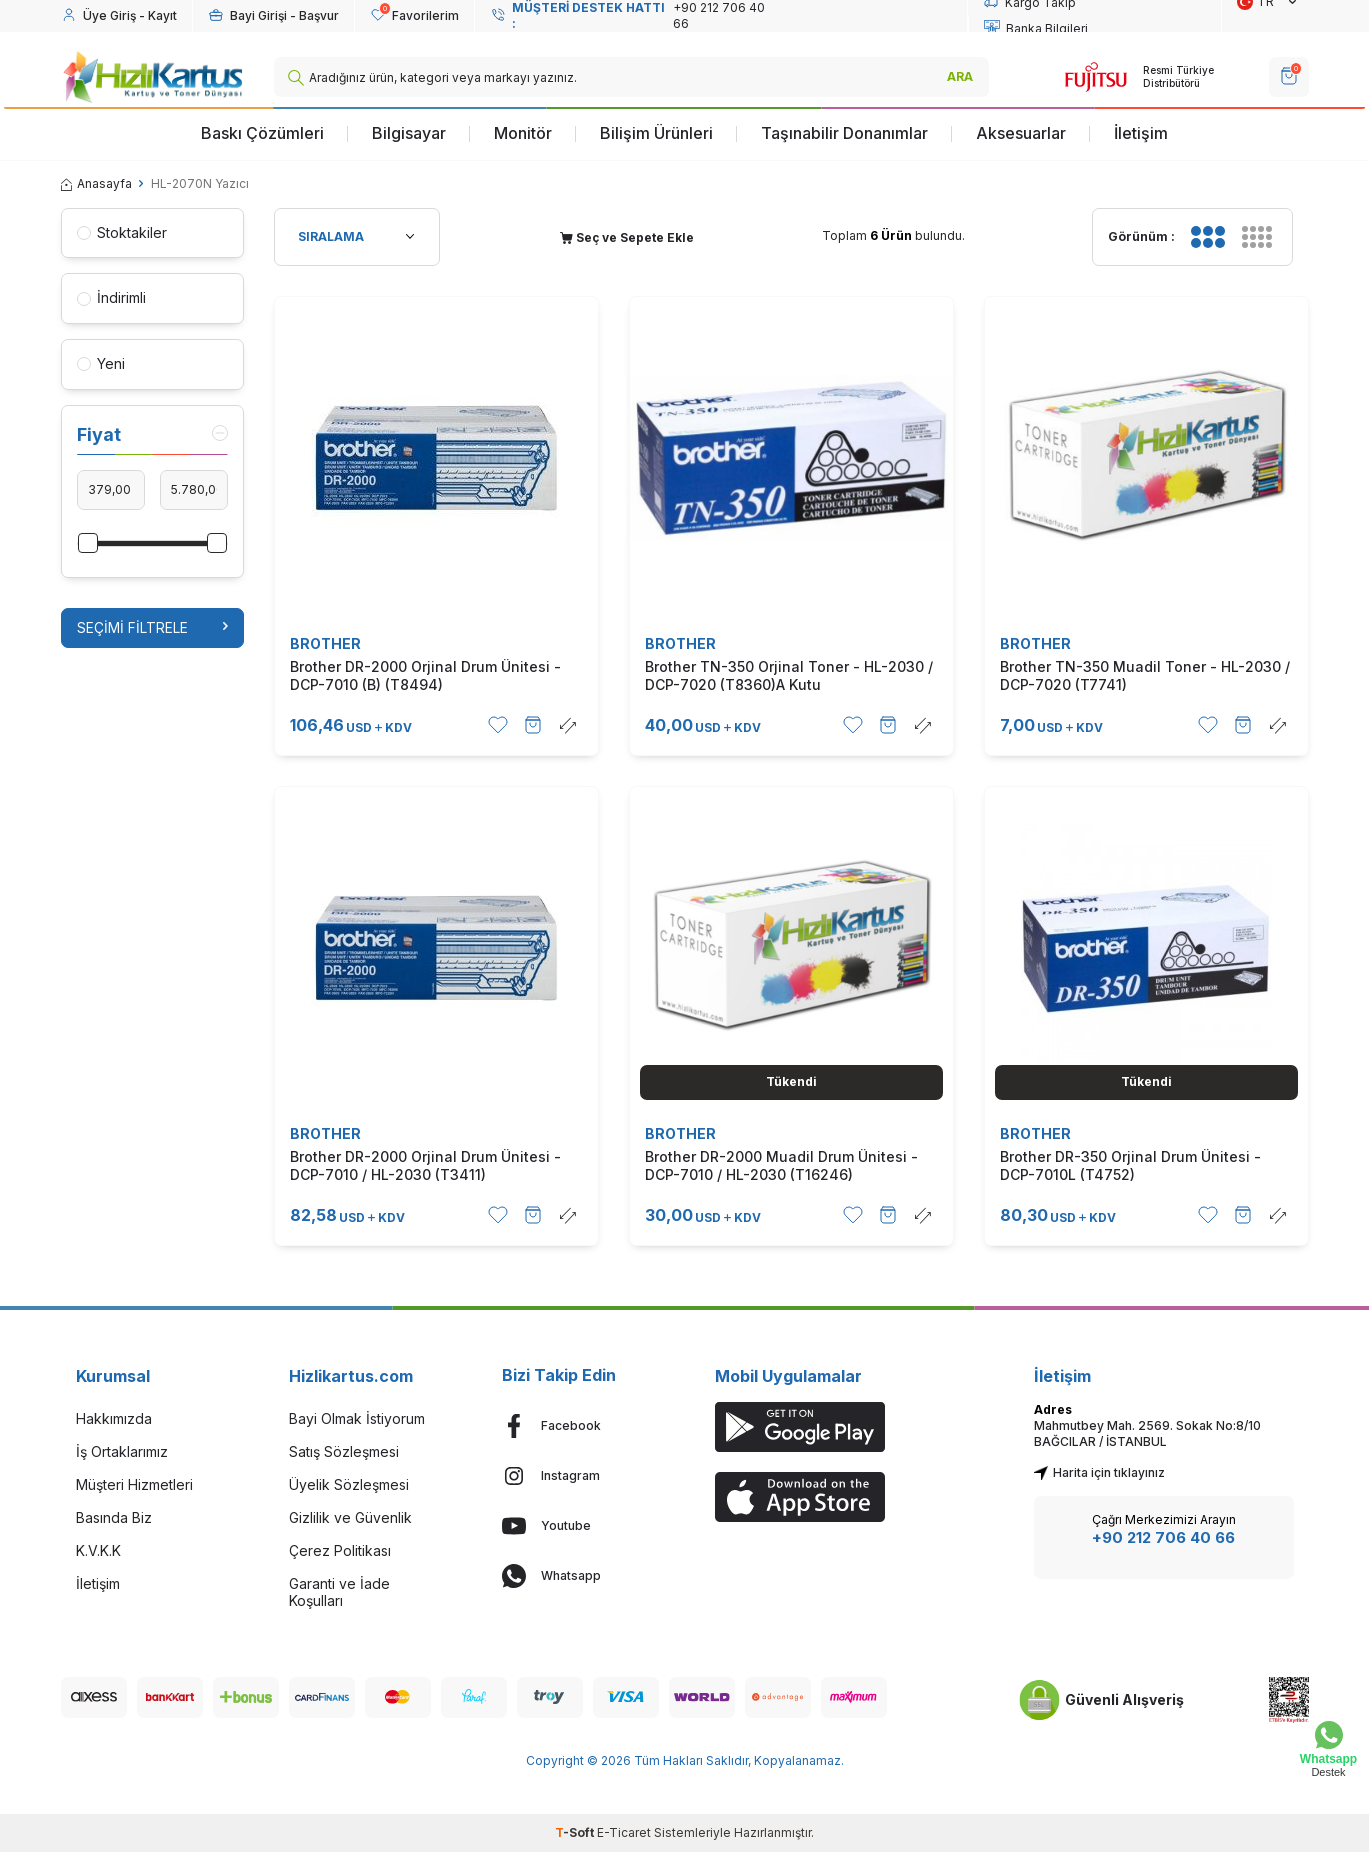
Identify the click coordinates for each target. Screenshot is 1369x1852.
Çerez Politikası (340, 1550)
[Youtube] (578, 1526)
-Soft (576, 1832)
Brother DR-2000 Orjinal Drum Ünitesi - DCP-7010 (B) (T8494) (425, 675)
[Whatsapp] (578, 1576)
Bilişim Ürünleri (656, 133)
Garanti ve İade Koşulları (339, 1592)
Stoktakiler (122, 232)
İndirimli (111, 297)
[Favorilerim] (414, 16)
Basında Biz (114, 1517)
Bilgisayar (409, 133)
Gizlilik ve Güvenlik (350, 1517)
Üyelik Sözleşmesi (349, 1484)
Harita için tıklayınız (1099, 1472)
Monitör (523, 133)
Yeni (101, 363)
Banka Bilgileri (1036, 29)
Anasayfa (96, 183)
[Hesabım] (119, 16)
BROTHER (325, 643)
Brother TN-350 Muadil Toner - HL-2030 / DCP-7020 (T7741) (1145, 675)
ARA (960, 76)
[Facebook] (578, 1426)
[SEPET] (1289, 77)
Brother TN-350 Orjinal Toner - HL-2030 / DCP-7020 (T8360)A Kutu (789, 675)
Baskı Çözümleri (262, 133)
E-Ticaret (624, 1832)
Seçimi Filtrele (152, 627)
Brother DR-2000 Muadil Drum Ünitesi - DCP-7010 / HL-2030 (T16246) (781, 1165)
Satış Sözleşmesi (344, 1451)
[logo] (152, 77)
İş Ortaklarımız (122, 1451)
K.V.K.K (98, 1550)
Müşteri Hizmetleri (134, 1484)
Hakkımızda (114, 1418)
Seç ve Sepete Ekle (627, 237)
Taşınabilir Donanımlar (844, 133)
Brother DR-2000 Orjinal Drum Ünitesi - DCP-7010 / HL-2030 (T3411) (425, 1165)
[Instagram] (578, 1476)
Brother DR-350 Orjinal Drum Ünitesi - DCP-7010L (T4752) (1130, 1165)
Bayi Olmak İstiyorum (357, 1418)
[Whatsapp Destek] (1328, 1749)
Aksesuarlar (1021, 133)
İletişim (1141, 133)
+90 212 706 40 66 (1163, 1537)
